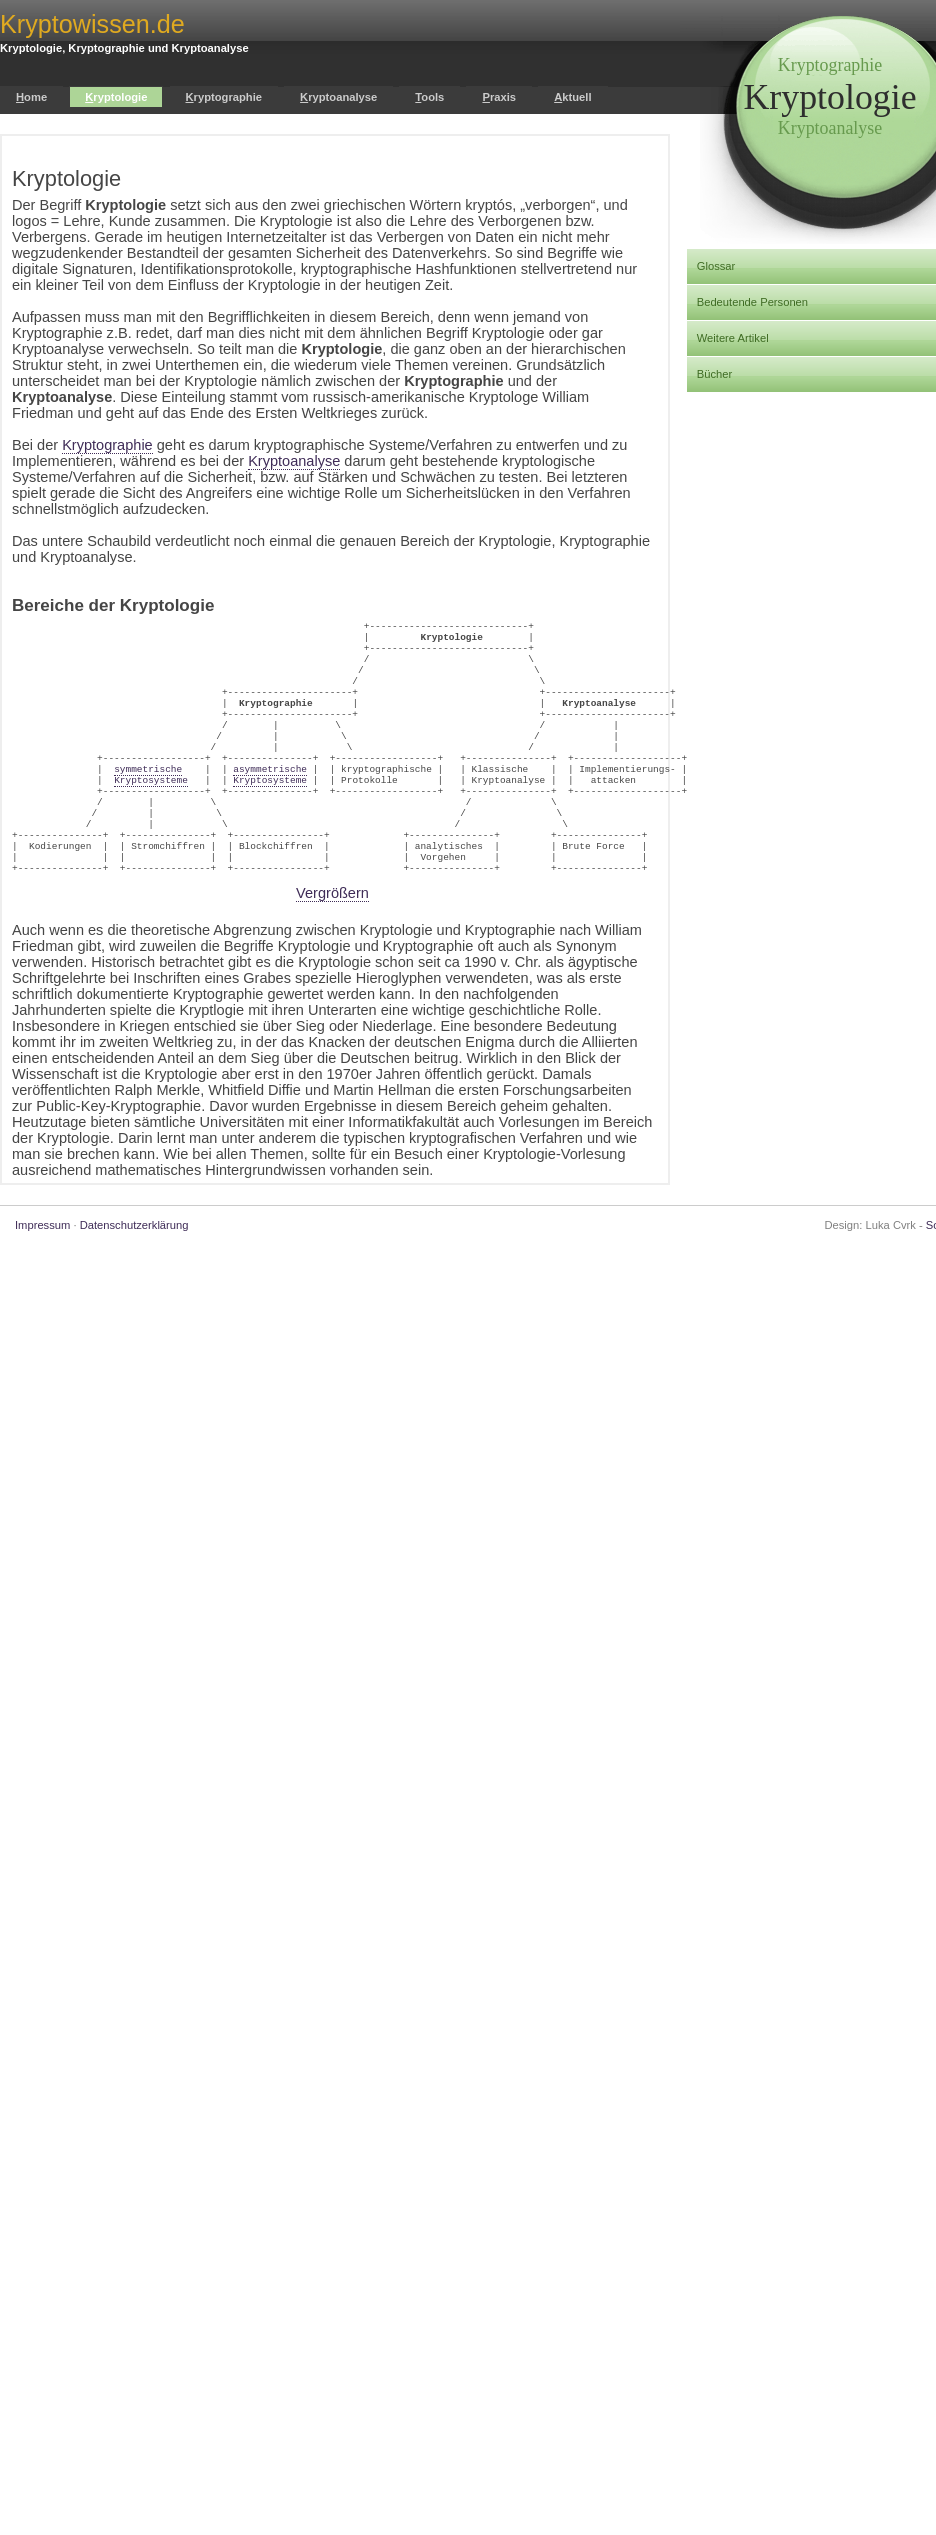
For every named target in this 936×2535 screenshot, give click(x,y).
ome (31, 97)
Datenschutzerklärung (134, 1273)
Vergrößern (332, 941)
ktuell (572, 97)
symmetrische (148, 796)
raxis (499, 97)
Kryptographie (107, 445)
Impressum (42, 1273)
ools (429, 97)
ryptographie (224, 97)
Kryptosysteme (151, 809)
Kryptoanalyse (294, 461)
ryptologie (116, 97)
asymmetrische (270, 796)
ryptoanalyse (338, 97)
